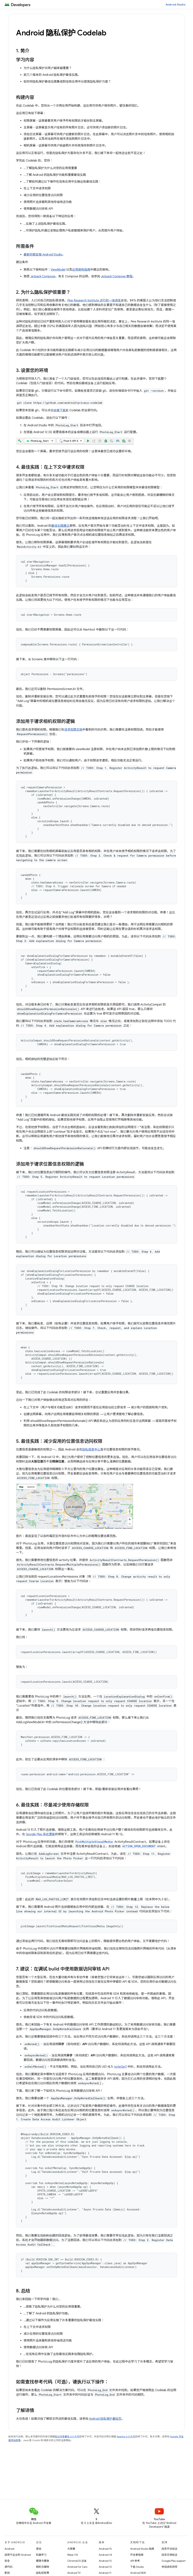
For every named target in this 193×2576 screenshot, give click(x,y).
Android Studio (176, 4)
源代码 (8, 2566)
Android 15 (105, 2548)
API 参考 (135, 2560)
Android (9, 2548)
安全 (7, 2560)
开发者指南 (136, 2554)
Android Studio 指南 (142, 2548)
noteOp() (120, 2067)
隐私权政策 (42, 2572)
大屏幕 (71, 2548)
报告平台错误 (169, 2548)
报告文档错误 (169, 2554)
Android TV (74, 2572)
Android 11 (105, 2572)
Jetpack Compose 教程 (116, 276)
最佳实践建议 (60, 526)
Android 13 (105, 2560)
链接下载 (60, 410)
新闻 (7, 2572)
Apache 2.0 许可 (126, 2436)
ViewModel (58, 270)
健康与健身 (42, 2560)
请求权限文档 (73, 730)
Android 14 (105, 2554)
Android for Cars (77, 2566)
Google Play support (173, 2560)
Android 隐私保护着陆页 (105, 2419)
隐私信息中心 (91, 1449)
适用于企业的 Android (18, 2554)
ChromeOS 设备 (77, 2560)
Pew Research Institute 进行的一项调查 (94, 300)
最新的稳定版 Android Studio (43, 255)
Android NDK (138, 2572)
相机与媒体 (42, 2566)
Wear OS (72, 2554)
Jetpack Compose (42, 276)
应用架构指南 (81, 270)
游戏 (38, 2548)
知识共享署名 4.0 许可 (67, 2436)
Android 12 (105, 2566)
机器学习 (41, 2554)
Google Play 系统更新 (40, 1834)
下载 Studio (137, 2566)
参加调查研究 (169, 2566)
